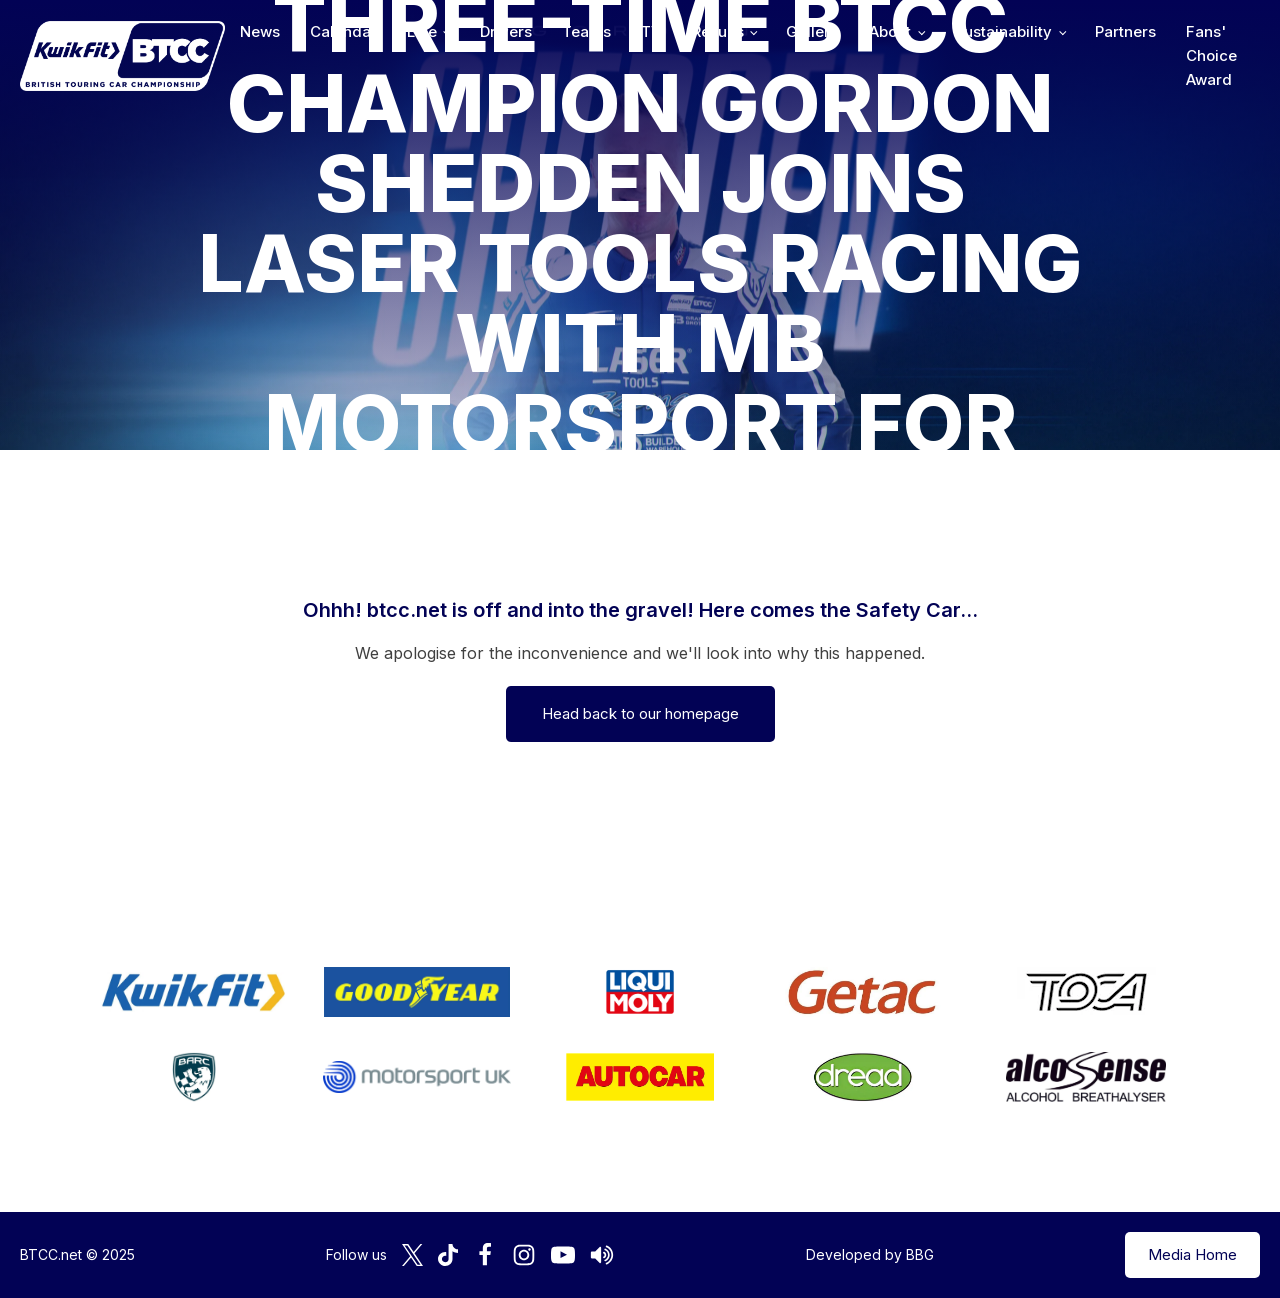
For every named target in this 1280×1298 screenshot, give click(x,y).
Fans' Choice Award (1211, 55)
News (260, 31)
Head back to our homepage (640, 713)
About (890, 31)
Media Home (1192, 1254)
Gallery (812, 31)
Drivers (506, 31)
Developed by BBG (870, 1254)
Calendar (343, 31)
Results (718, 31)
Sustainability (1003, 31)
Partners (1125, 31)
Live (422, 31)
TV (651, 31)
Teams (586, 31)
